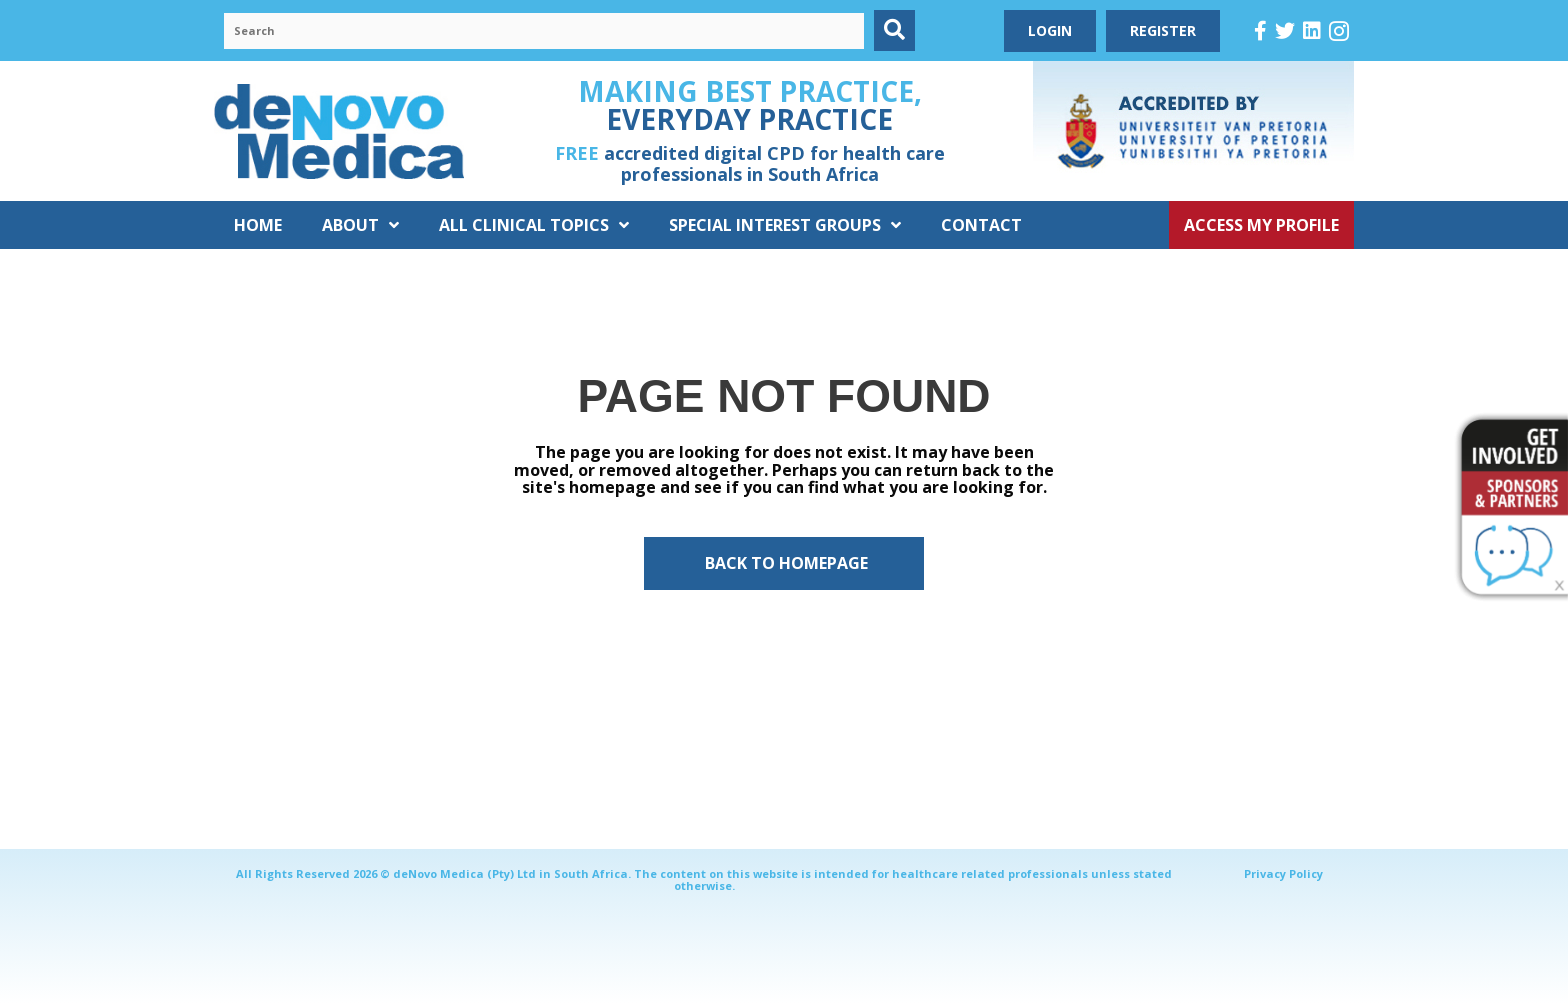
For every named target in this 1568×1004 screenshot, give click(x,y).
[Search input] (544, 31)
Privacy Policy (1283, 873)
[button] (894, 30)
